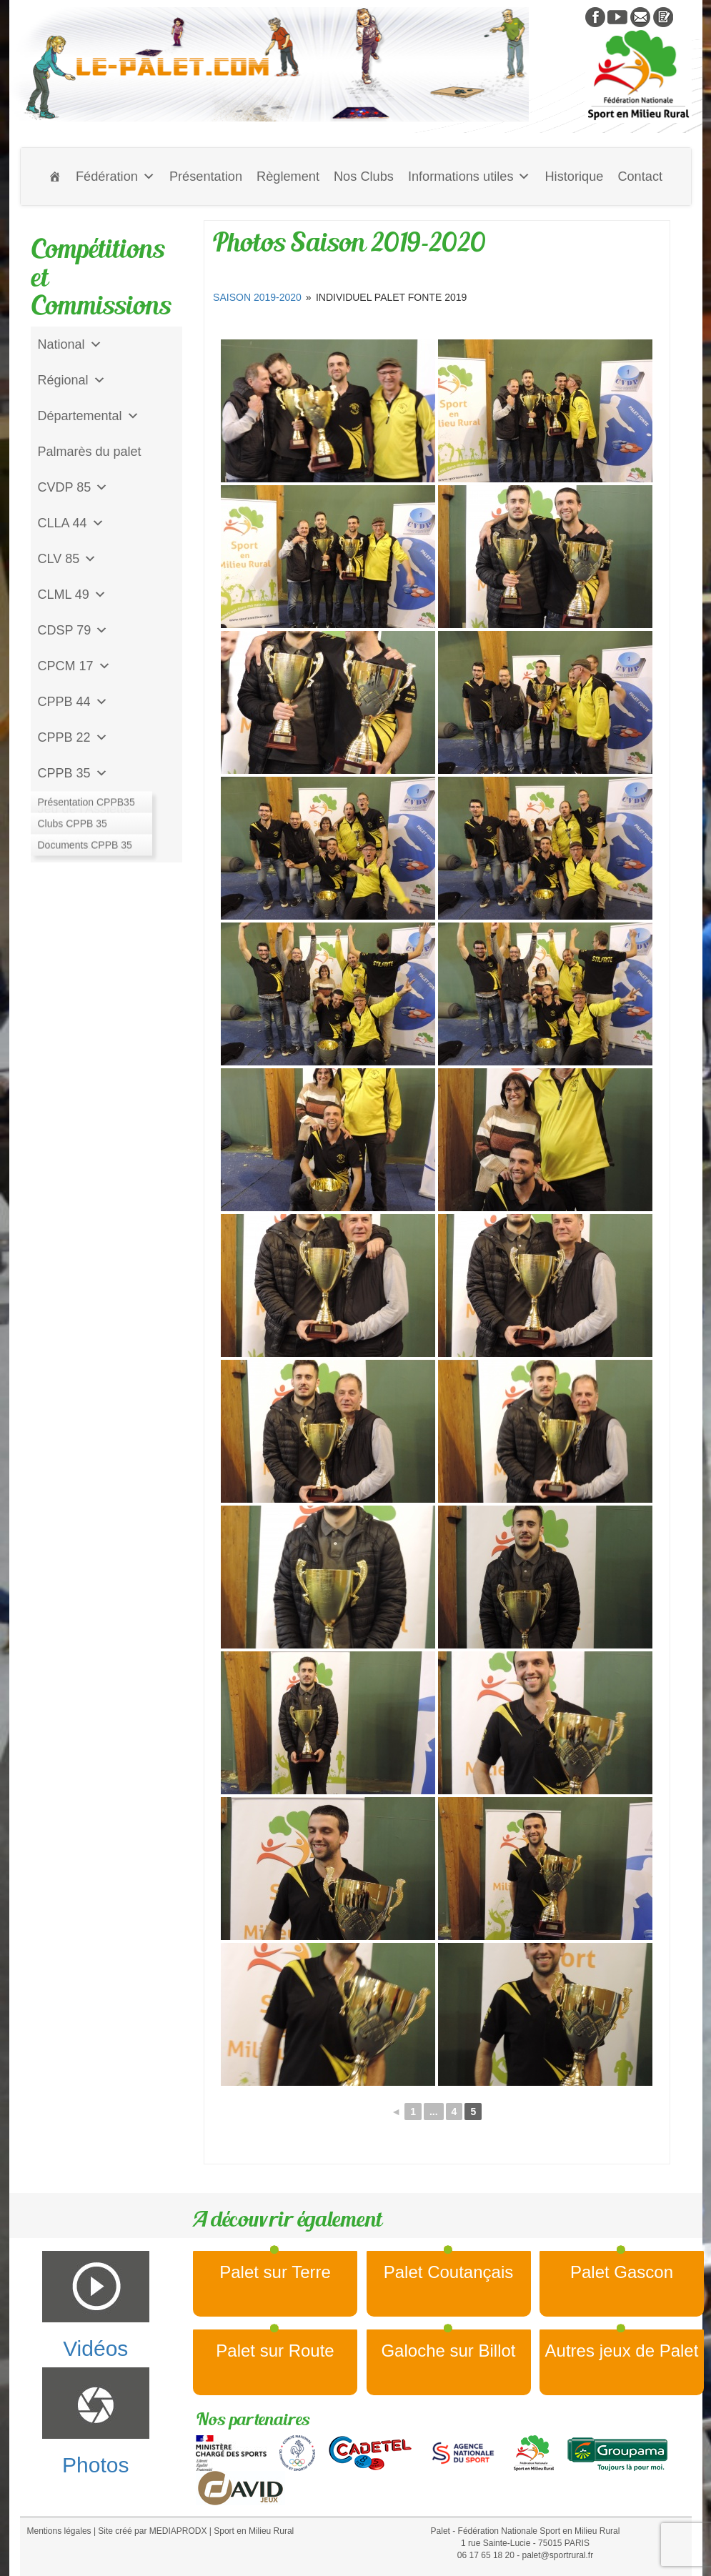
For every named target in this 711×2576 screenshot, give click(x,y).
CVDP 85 (73, 487)
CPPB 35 (73, 773)
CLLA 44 (71, 523)
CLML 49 (72, 594)
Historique (574, 176)
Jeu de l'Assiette (84, 809)
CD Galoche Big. (86, 844)
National (70, 344)
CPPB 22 (73, 737)
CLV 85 (67, 559)
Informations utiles (469, 176)
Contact (639, 176)
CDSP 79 (73, 630)
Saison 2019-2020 (257, 297)
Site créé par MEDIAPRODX (152, 2531)
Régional (72, 380)
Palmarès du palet (89, 451)
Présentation (205, 176)
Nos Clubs (364, 176)
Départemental (88, 416)
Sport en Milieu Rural (254, 2531)
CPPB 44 (73, 702)
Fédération (115, 176)
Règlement (288, 176)
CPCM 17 (74, 666)
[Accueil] (55, 176)
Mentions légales (59, 2531)
